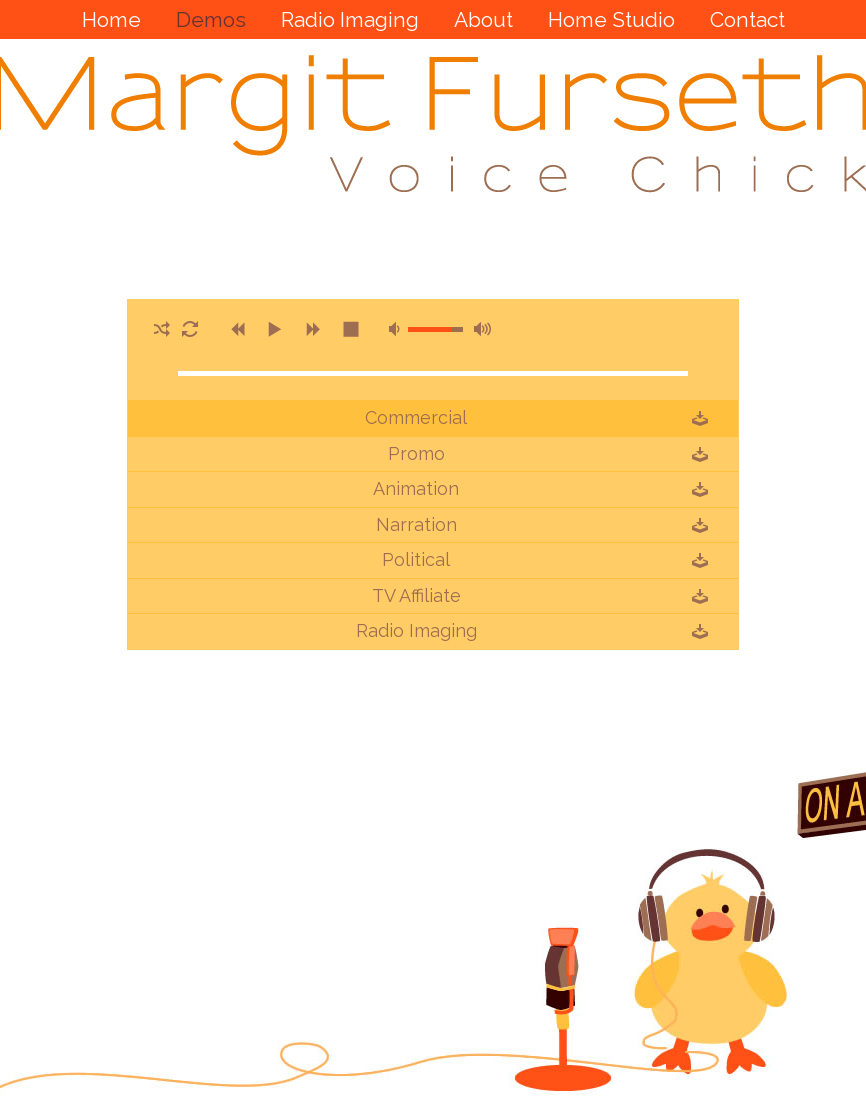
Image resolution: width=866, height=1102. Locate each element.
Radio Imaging (416, 631)
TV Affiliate (416, 596)
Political (416, 560)
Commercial (416, 418)
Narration (416, 525)
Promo (416, 454)
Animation (416, 489)
